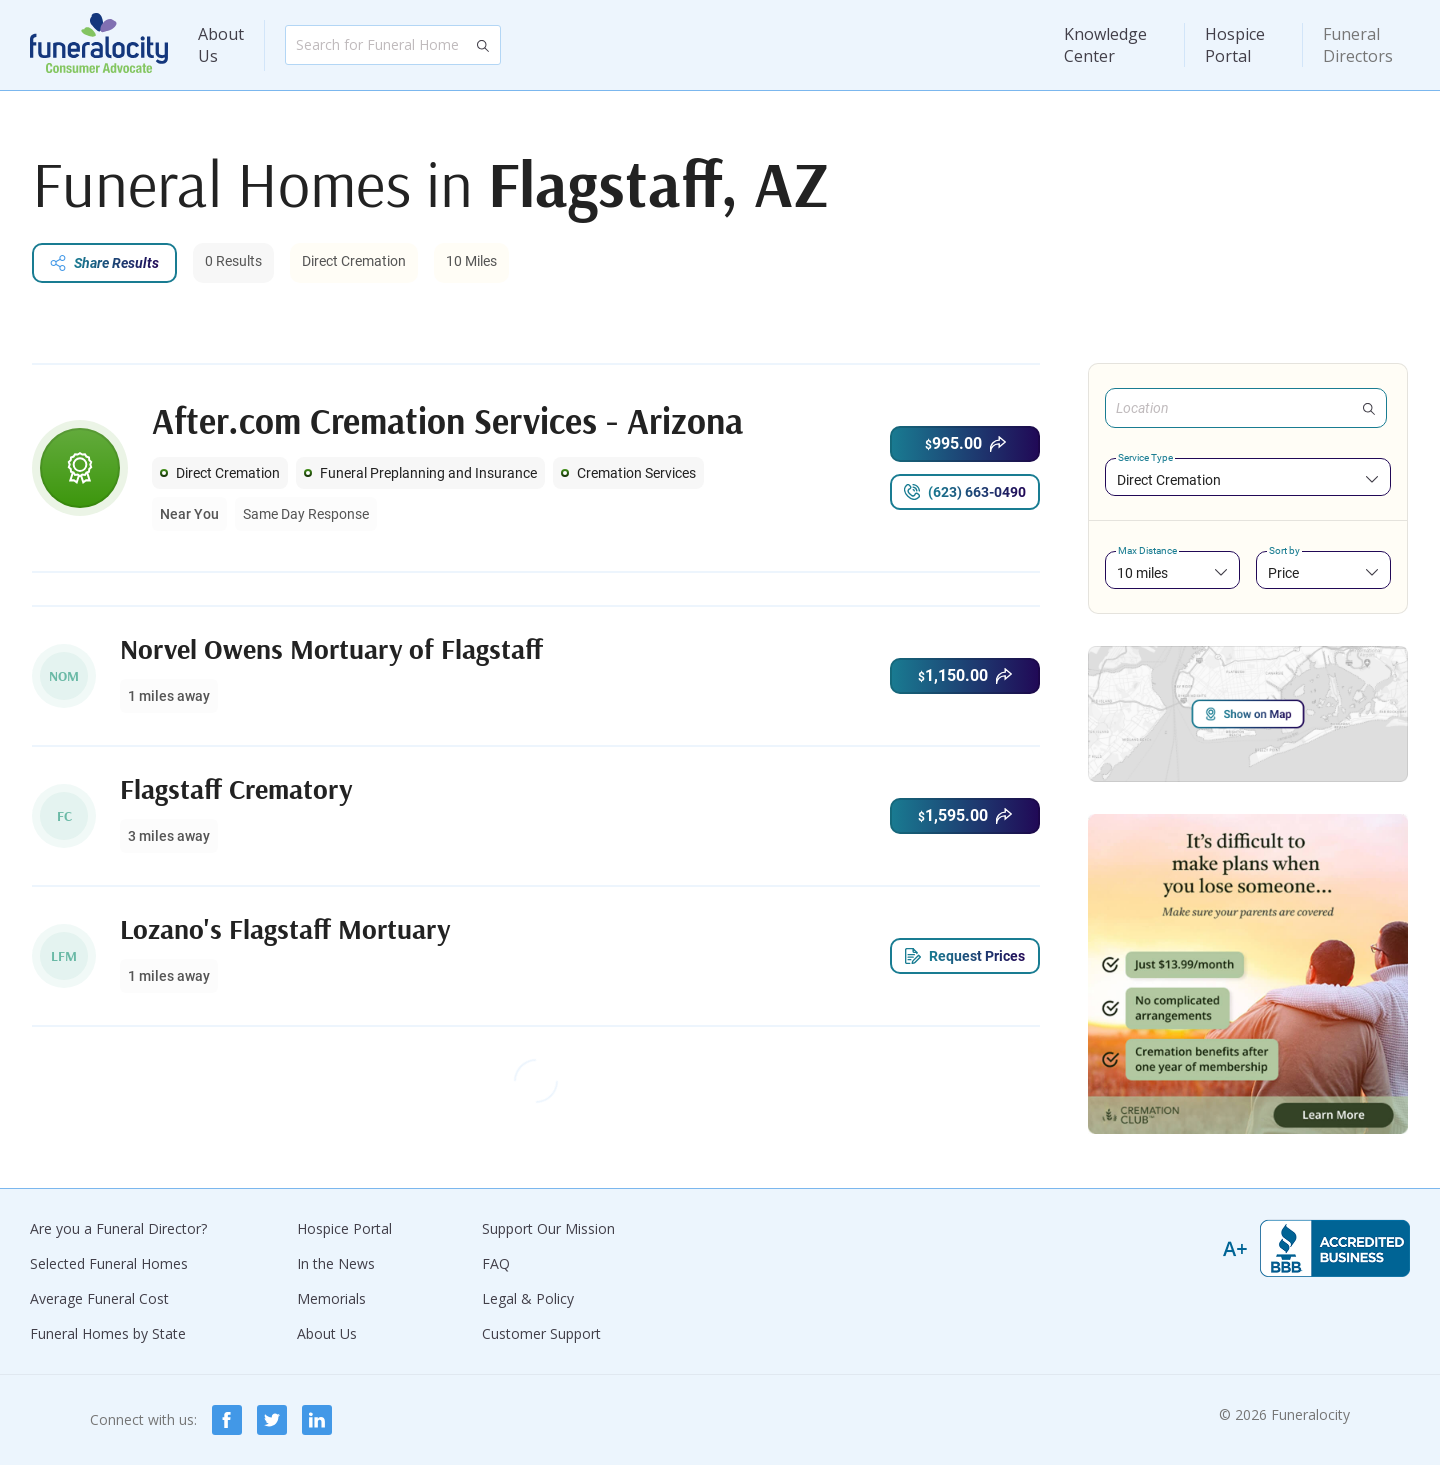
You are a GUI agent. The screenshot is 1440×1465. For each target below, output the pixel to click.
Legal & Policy (528, 1298)
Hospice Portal (1235, 45)
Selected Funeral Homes (109, 1263)
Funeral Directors (1358, 45)
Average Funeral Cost (99, 1298)
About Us (221, 45)
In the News (336, 1263)
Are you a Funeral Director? (118, 1228)
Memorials (331, 1298)
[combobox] (1248, 479)
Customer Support (541, 1333)
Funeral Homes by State (108, 1333)
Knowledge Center (1105, 45)
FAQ (496, 1263)
